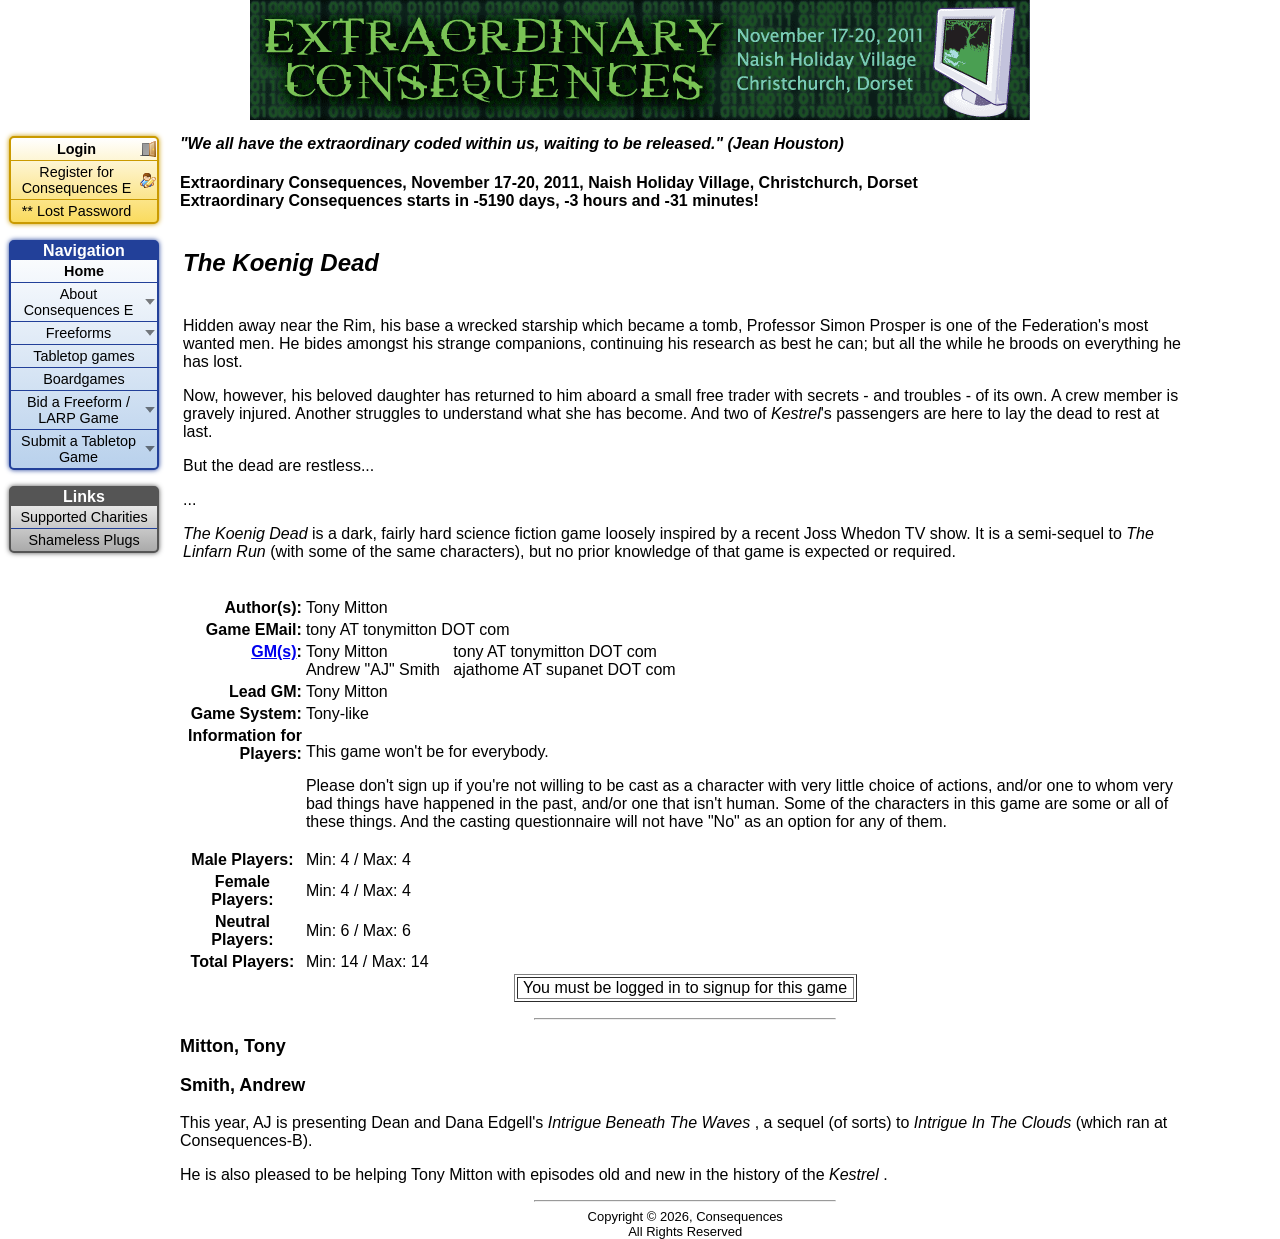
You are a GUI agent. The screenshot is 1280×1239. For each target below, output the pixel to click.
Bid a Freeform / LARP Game (78, 410)
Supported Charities (83, 517)
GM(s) (273, 651)
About (79, 302)
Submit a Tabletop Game (78, 449)
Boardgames (84, 379)
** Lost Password (77, 211)
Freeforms (79, 333)
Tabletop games (84, 356)
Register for (77, 180)
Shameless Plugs (83, 540)
